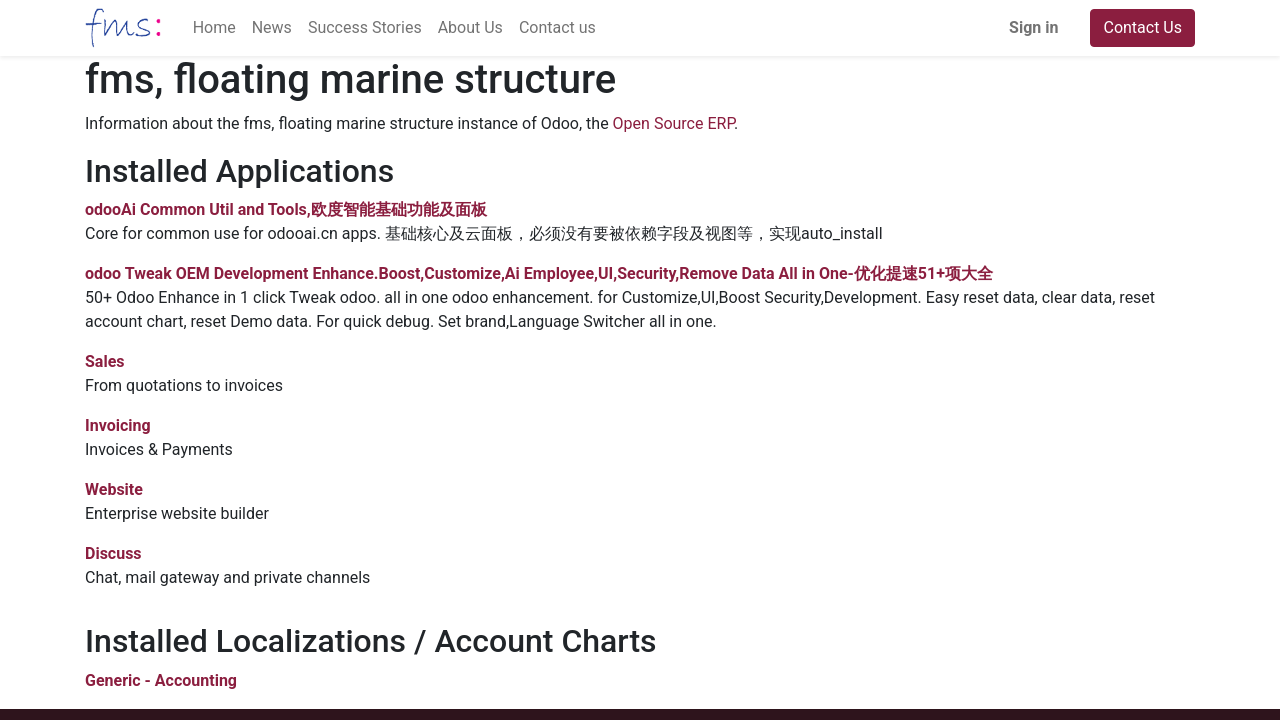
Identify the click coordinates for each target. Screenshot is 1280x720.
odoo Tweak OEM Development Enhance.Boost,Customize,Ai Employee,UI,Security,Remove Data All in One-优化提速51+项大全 (539, 273)
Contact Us (1142, 27)
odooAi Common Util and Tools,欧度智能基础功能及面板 (286, 209)
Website (114, 489)
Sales (105, 361)
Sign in (1033, 27)
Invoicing (118, 425)
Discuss (113, 553)
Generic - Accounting (161, 680)
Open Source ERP (673, 123)
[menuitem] (214, 28)
